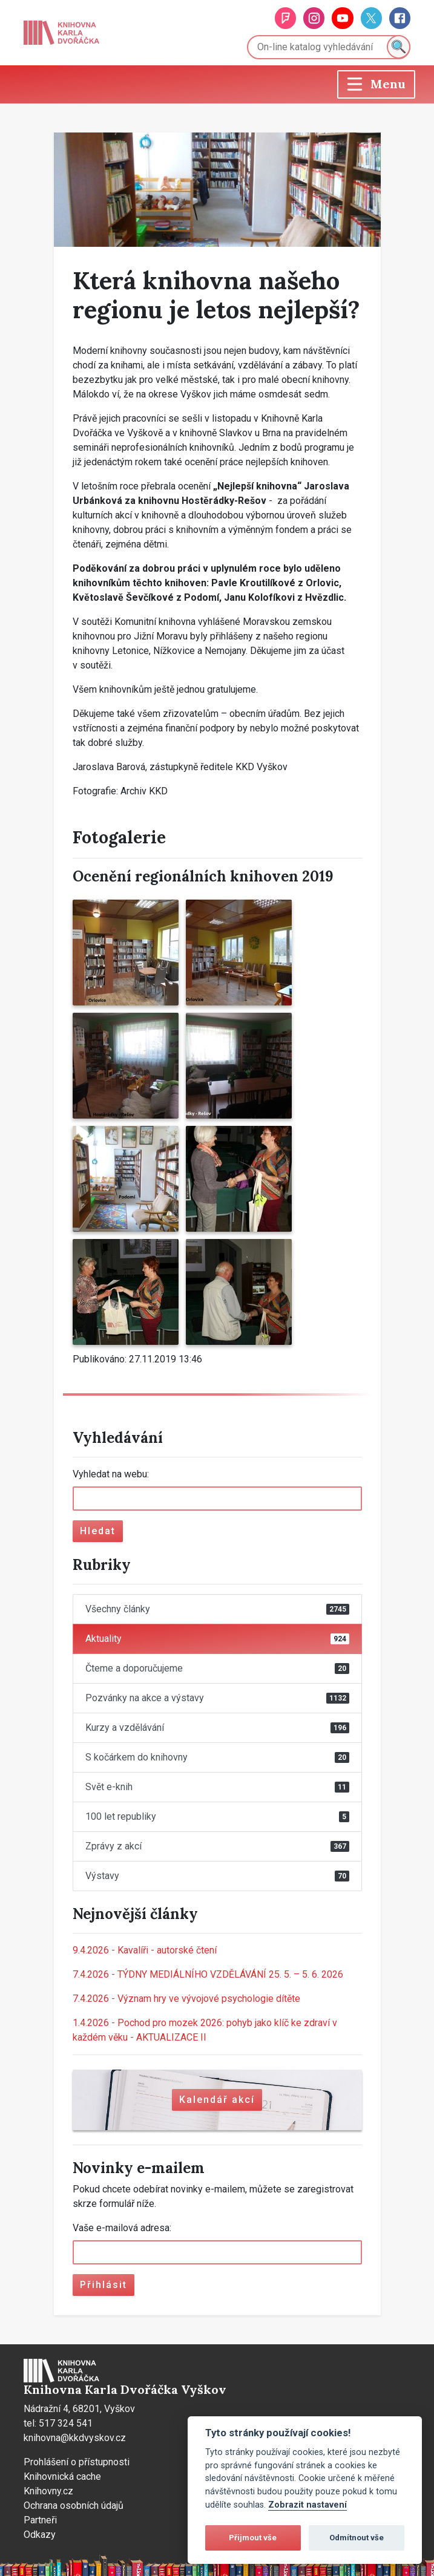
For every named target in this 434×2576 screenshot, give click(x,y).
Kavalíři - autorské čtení (145, 1950)
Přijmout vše (253, 2537)
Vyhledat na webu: (111, 1474)
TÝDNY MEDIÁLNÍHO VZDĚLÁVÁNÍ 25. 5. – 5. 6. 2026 (208, 1974)
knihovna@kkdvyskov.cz (75, 2438)
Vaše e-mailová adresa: (122, 2228)
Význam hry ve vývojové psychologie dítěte (186, 1998)
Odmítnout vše (356, 2537)
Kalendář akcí (217, 2099)
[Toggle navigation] (376, 84)
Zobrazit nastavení (307, 2505)
